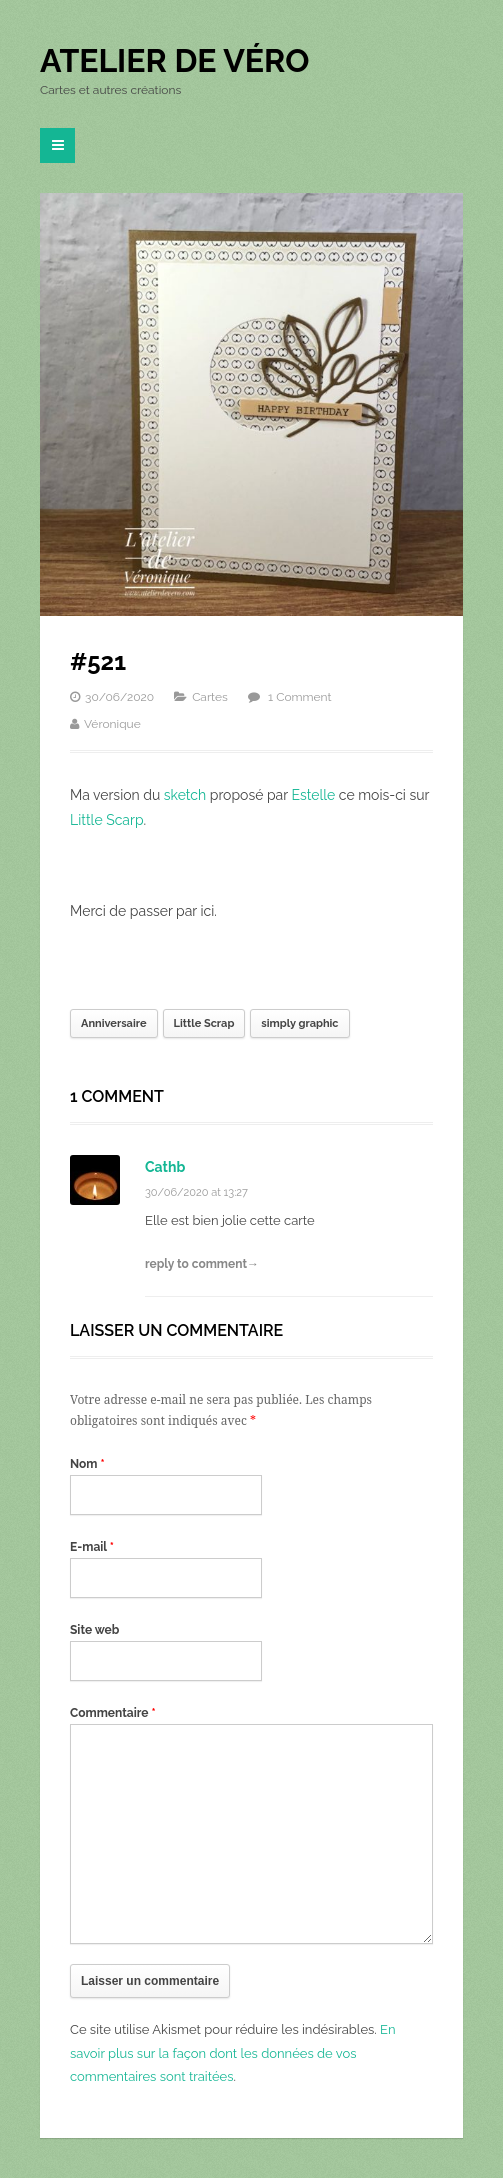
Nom (87, 1464)
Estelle (313, 795)
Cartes (210, 697)
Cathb (165, 1167)
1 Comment (300, 697)
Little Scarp (107, 820)
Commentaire (113, 1713)
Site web (94, 1630)
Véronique (112, 724)
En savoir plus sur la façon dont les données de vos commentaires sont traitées (233, 2053)
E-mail (92, 1547)
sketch (185, 795)
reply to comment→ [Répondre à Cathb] (202, 1264)
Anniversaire (114, 1023)
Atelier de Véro (174, 60)
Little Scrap (204, 1023)
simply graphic (299, 1023)
